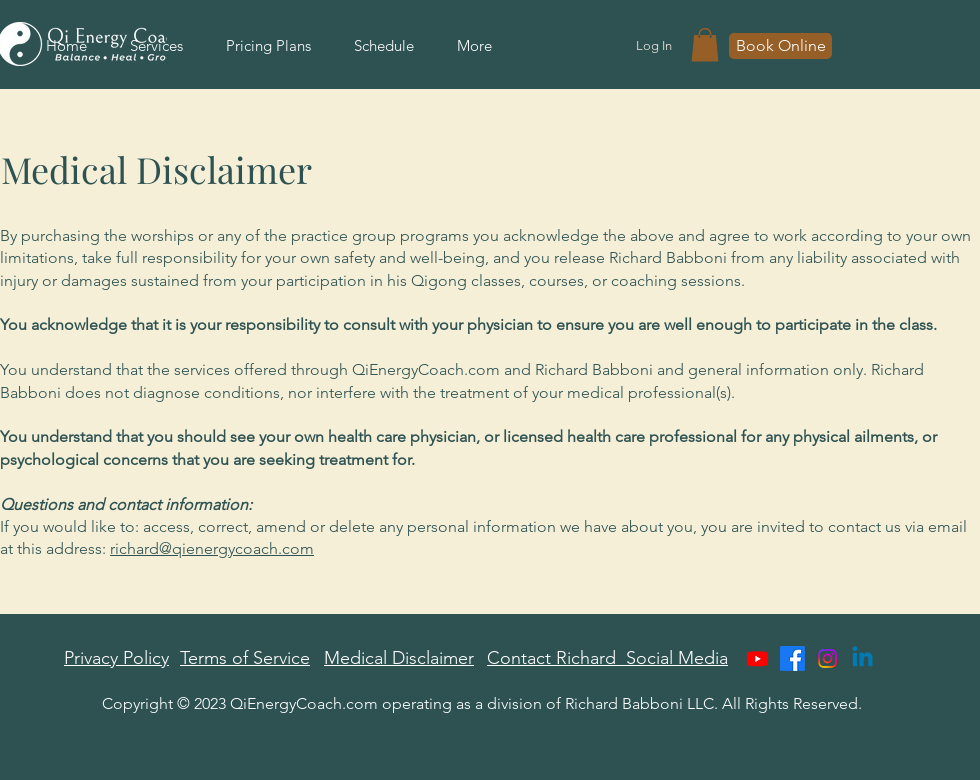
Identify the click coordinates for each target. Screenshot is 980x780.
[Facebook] (792, 658)
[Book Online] (780, 46)
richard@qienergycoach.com (212, 548)
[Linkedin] (862, 658)
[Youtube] (757, 658)
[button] (705, 44)
